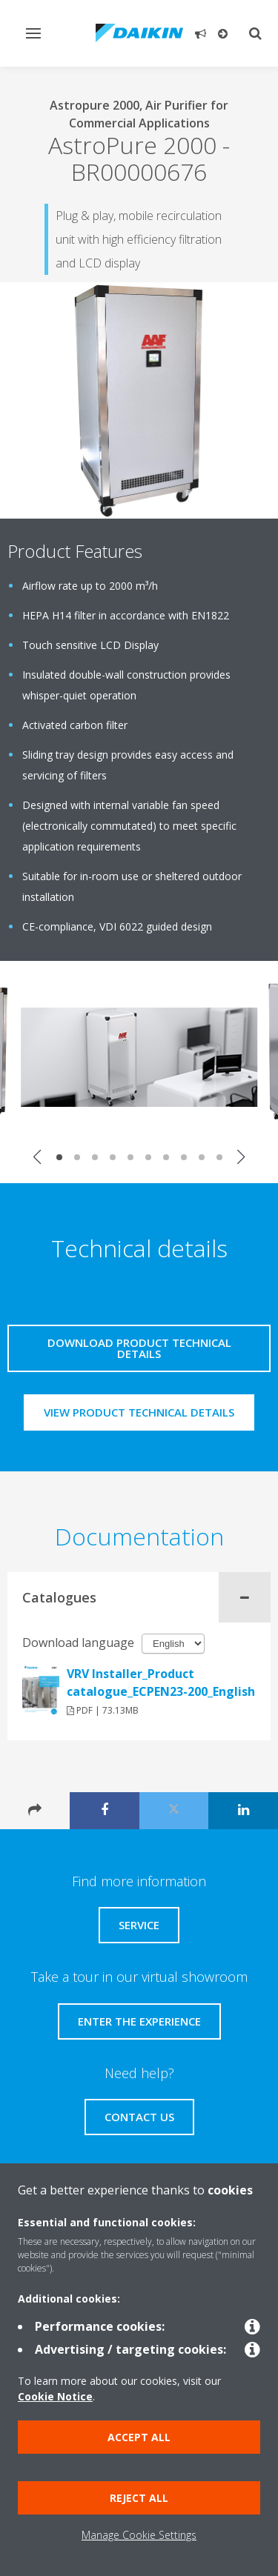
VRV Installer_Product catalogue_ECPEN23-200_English (161, 1682)
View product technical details (139, 1412)
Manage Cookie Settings (139, 2535)
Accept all (139, 2437)
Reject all (139, 2498)
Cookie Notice (55, 2396)
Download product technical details (139, 1348)
